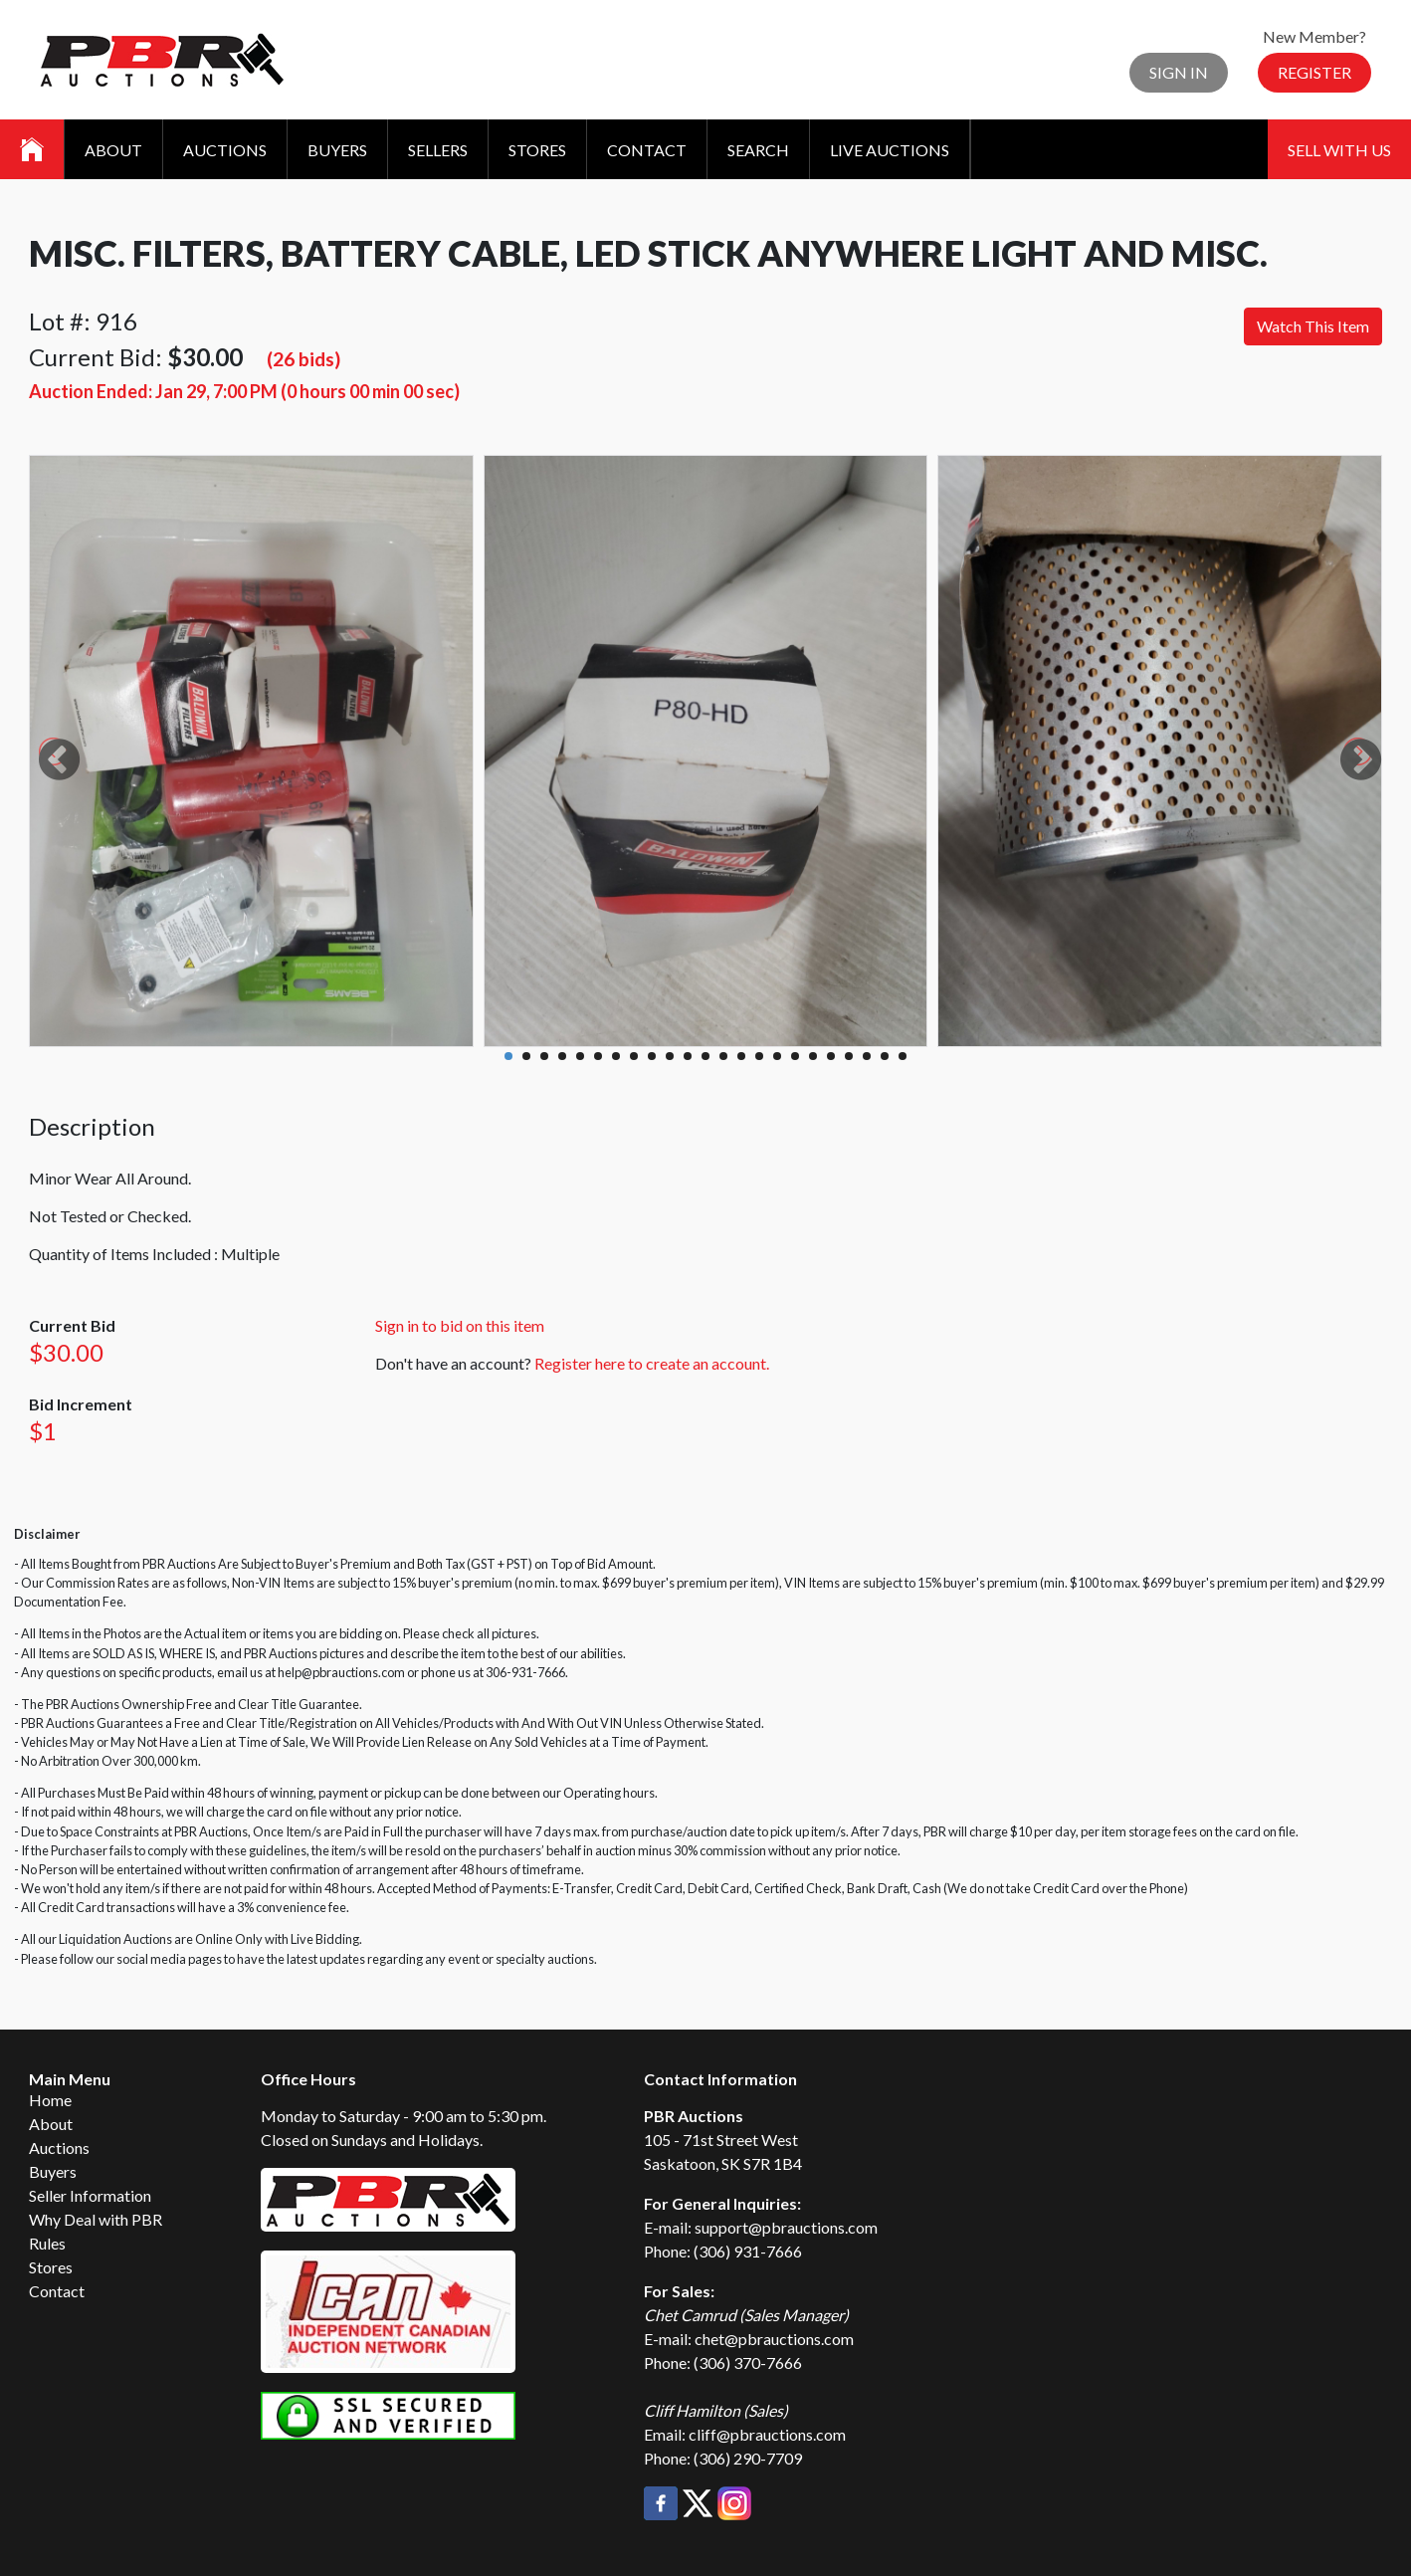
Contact (647, 149)
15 (759, 1056)
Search (758, 149)
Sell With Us (1339, 149)
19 (831, 1056)
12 (705, 1056)
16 (777, 1056)
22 (885, 1056)
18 (813, 1056)
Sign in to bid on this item (459, 1325)
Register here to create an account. (651, 1363)
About (113, 149)
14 (741, 1056)
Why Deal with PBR (95, 2219)
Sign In (1178, 72)
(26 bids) (303, 358)
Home (50, 2099)
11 (688, 1056)
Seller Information (90, 2195)
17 (795, 1056)
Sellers (438, 149)
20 (849, 1056)
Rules (47, 2243)
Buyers (337, 149)
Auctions (225, 149)
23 (903, 1056)
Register (1314, 72)
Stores (537, 149)
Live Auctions (889, 149)
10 (670, 1056)
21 (867, 1056)
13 (723, 1056)
